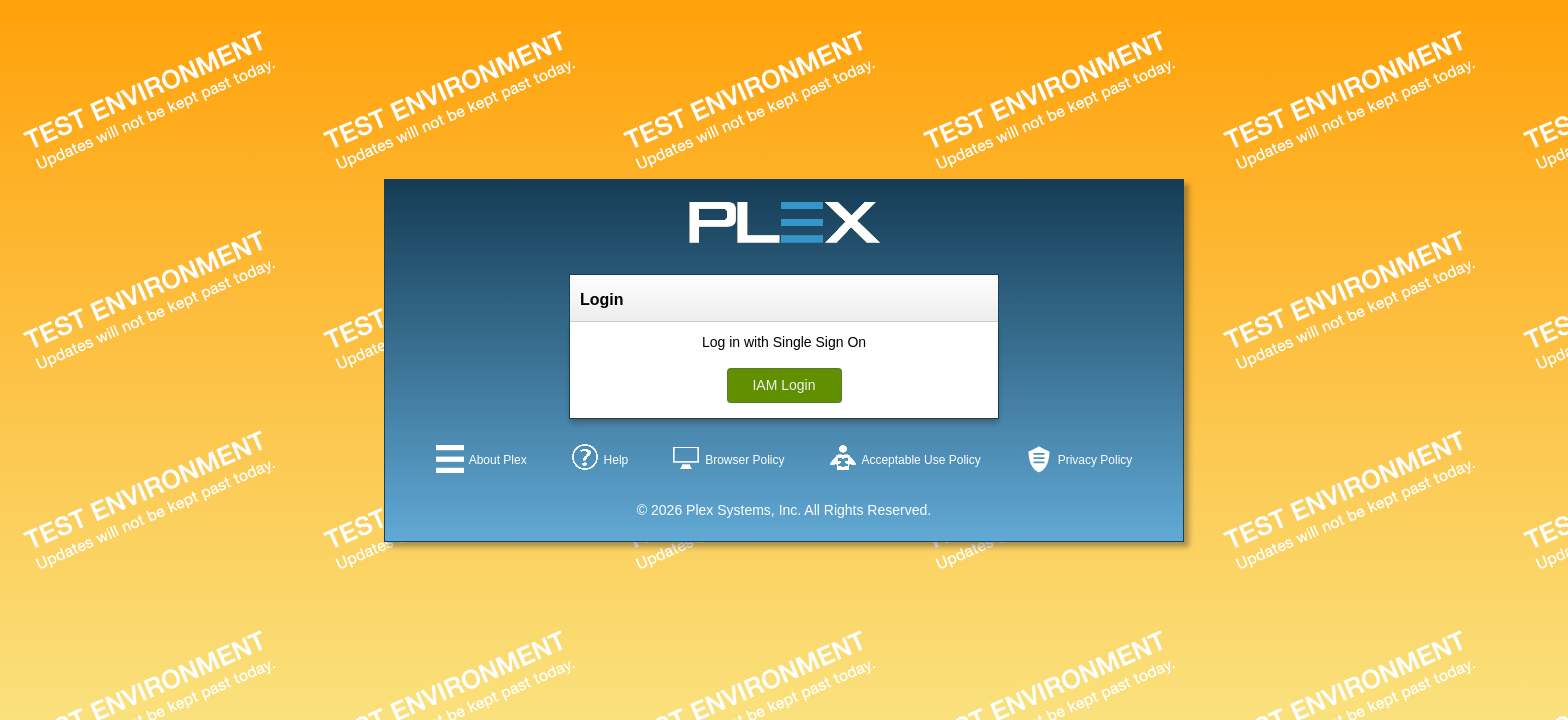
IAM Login (783, 385)
